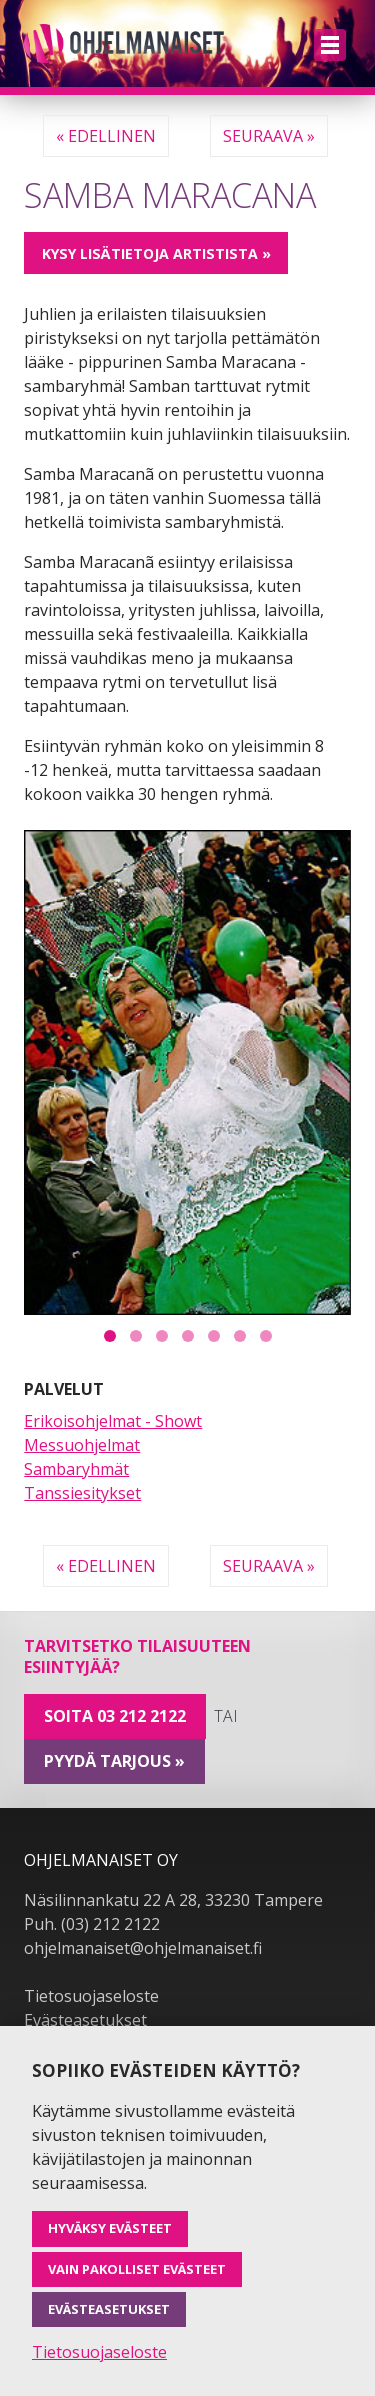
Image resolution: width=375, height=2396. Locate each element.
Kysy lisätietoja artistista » (156, 253)
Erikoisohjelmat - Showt (113, 1421)
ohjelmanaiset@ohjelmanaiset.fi (143, 1948)
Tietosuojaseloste (91, 1996)
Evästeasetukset (85, 2020)
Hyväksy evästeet (110, 2228)
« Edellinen (106, 136)
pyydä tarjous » (114, 1761)
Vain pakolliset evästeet (137, 2269)
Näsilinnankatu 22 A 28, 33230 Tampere (173, 1900)
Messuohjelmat (82, 1445)
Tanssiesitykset (82, 1493)
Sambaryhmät (76, 1469)
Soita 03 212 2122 (115, 1716)
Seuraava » (269, 136)
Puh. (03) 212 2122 (92, 1924)
